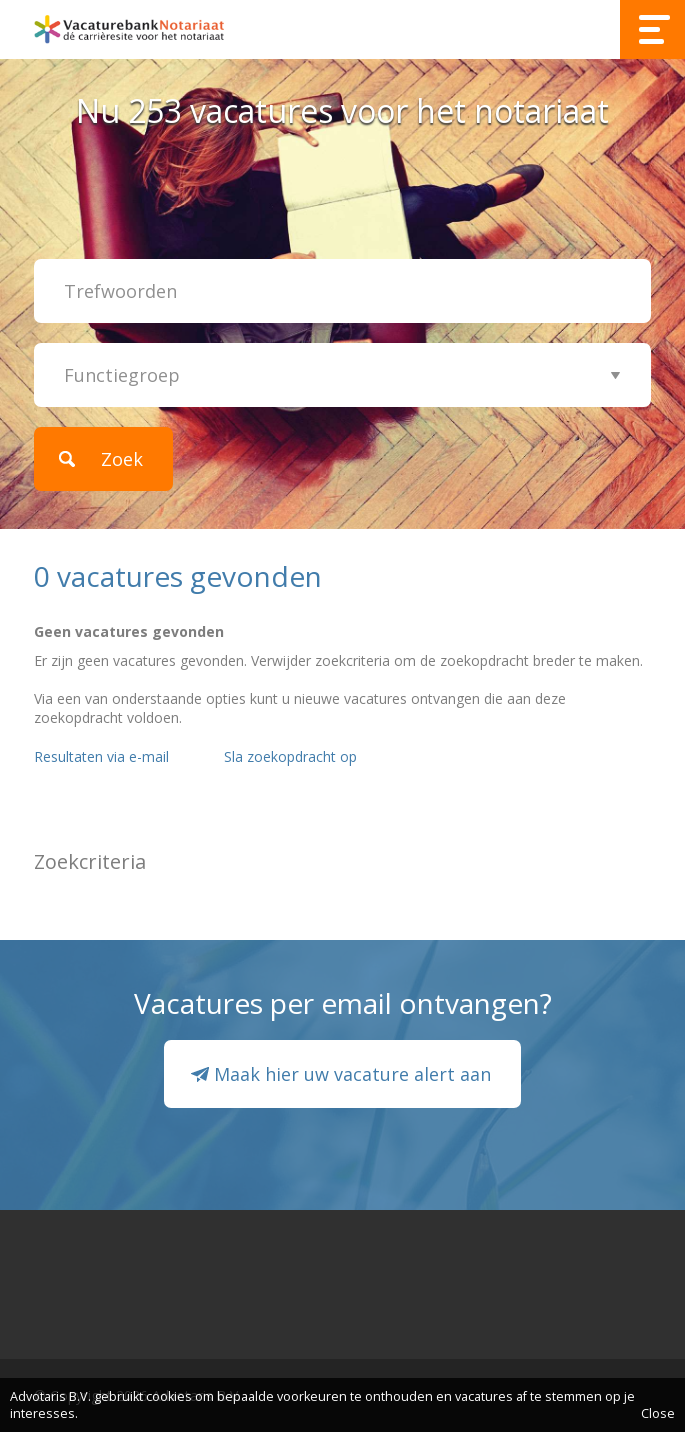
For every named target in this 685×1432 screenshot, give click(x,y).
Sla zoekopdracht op (290, 756)
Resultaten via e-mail (101, 756)
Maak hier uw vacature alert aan (352, 1074)
